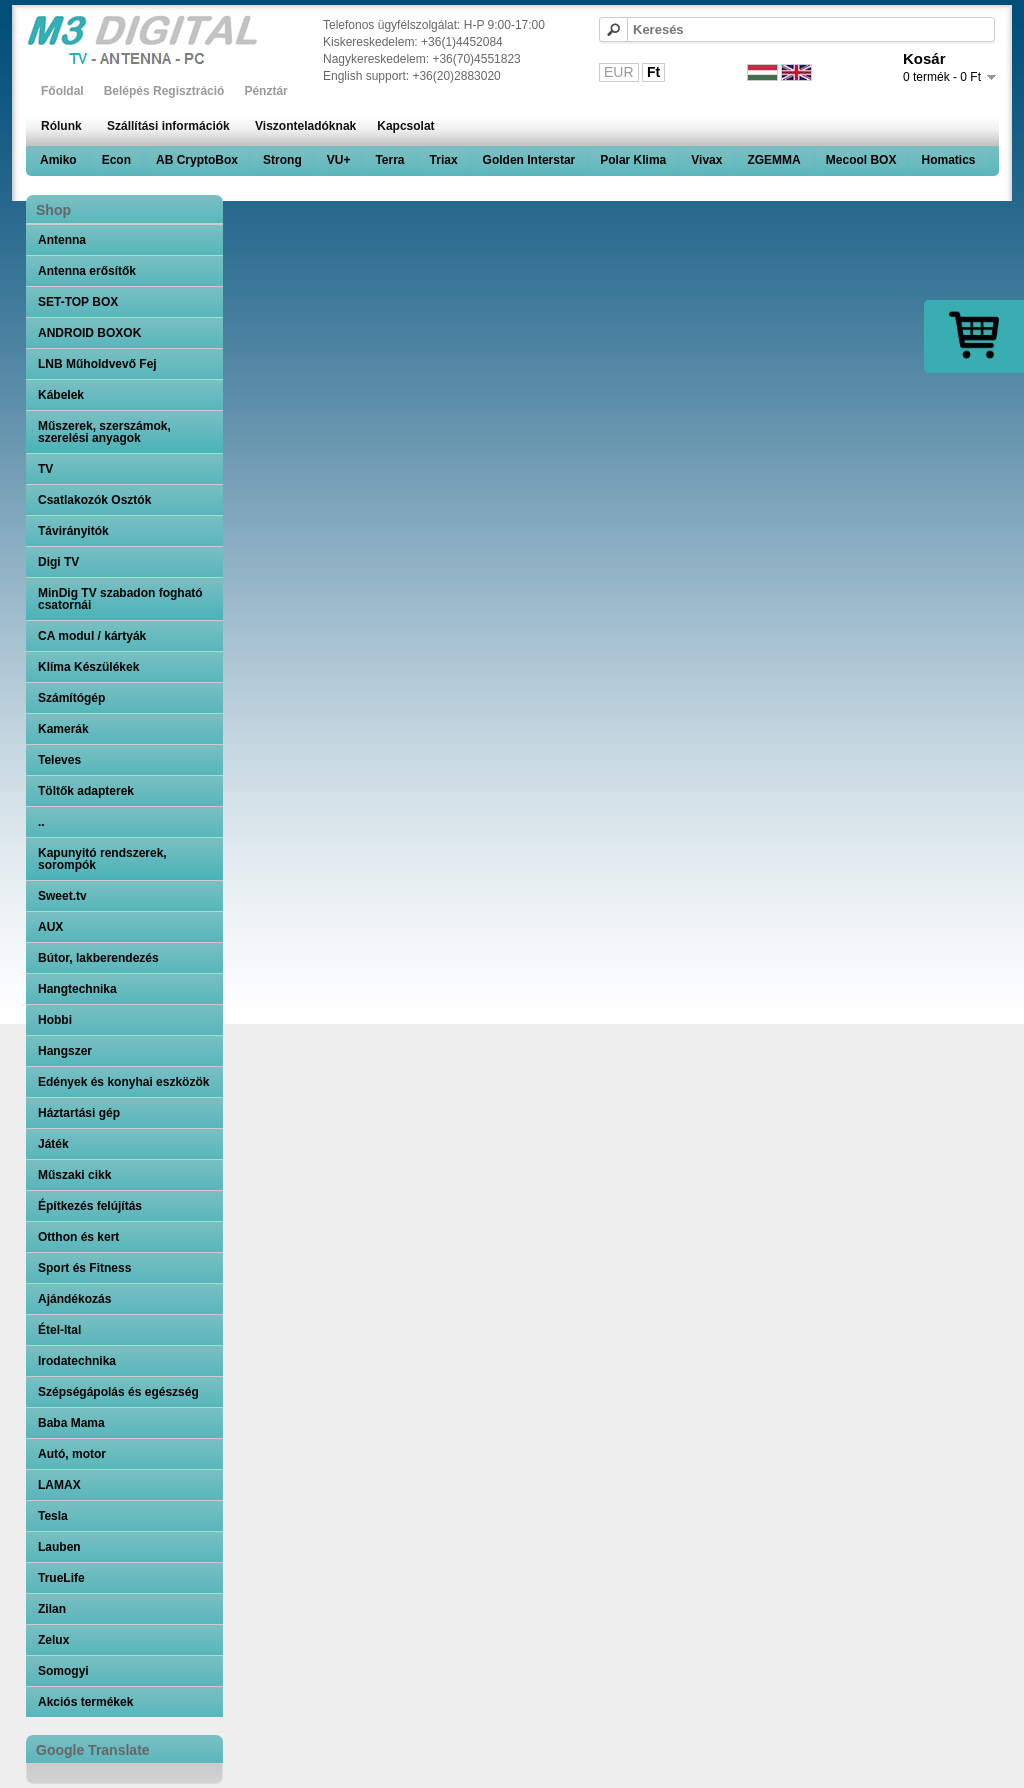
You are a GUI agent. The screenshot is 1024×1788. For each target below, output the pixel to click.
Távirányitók (73, 531)
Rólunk (61, 126)
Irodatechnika (77, 1361)
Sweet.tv (62, 896)
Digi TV (58, 562)
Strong (282, 160)
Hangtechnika (77, 989)
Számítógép (71, 698)
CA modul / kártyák (92, 636)
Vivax (706, 160)
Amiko (58, 160)
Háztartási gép (79, 1113)
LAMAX (59, 1485)
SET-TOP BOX (78, 302)
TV (45, 469)
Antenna (62, 240)
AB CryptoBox (197, 160)
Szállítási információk (168, 126)
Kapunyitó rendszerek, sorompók (102, 859)
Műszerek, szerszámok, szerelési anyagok (104, 432)
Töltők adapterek (86, 791)
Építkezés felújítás (90, 1206)
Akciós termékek (85, 1702)
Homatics (948, 160)
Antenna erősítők (87, 271)
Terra (389, 160)
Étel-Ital (59, 1330)
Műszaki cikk (74, 1175)
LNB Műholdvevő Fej (97, 364)
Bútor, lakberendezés (98, 958)
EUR (619, 72)
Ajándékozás (74, 1299)
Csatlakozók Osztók (94, 500)
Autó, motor (72, 1454)
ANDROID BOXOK (89, 333)
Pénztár (265, 91)
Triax (444, 160)
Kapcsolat (405, 126)
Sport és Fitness (84, 1268)
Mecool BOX (861, 160)
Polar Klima (633, 160)
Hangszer (65, 1051)
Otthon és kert (78, 1237)
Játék (53, 1144)
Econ (116, 160)
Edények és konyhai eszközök (123, 1082)
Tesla (53, 1516)
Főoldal (62, 91)
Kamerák (63, 729)
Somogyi (63, 1671)
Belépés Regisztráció (164, 91)
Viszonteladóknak (305, 126)
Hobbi (55, 1020)
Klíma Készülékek (88, 667)
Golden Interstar (529, 160)
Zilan (52, 1609)
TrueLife (61, 1578)
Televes (59, 760)
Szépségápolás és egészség (118, 1392)
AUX (50, 927)
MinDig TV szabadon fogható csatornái (120, 599)
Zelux (53, 1640)
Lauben (59, 1547)
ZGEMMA (773, 160)
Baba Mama (71, 1423)
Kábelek (61, 395)
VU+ (339, 160)
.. (41, 822)
